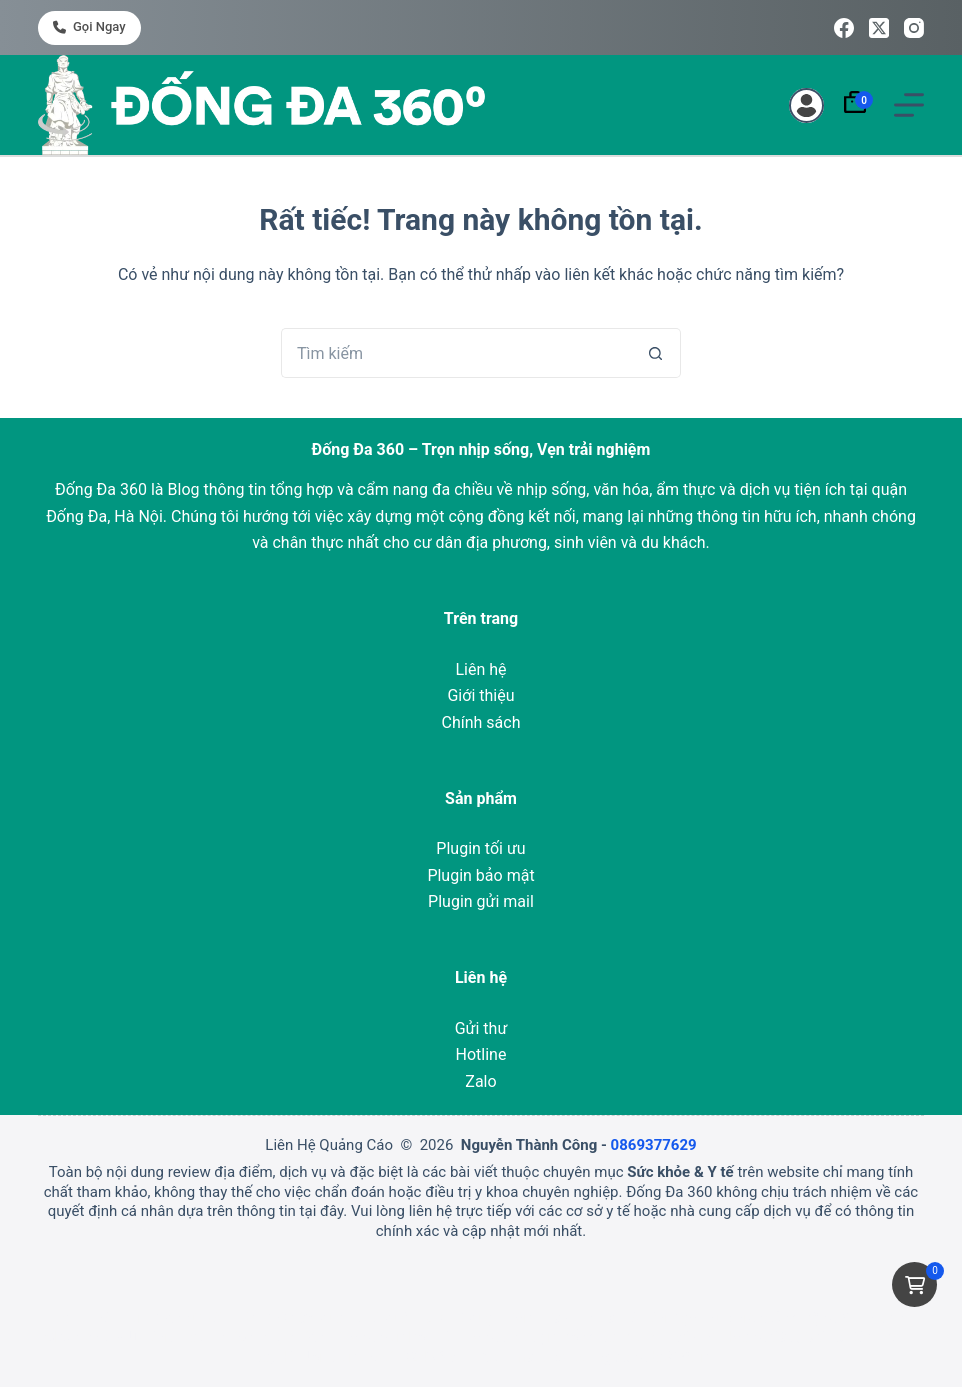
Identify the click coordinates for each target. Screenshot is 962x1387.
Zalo (480, 1081)
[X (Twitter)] (879, 28)
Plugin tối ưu (480, 848)
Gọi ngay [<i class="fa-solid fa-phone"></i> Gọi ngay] (89, 26)
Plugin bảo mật (480, 875)
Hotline (481, 1054)
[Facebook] (844, 28)
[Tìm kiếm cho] (456, 353)
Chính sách (481, 722)
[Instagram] (914, 28)
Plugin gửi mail (481, 901)
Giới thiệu (480, 695)
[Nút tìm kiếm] (656, 353)
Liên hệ (480, 669)
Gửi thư (481, 1028)
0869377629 (654, 1145)
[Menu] (909, 105)
